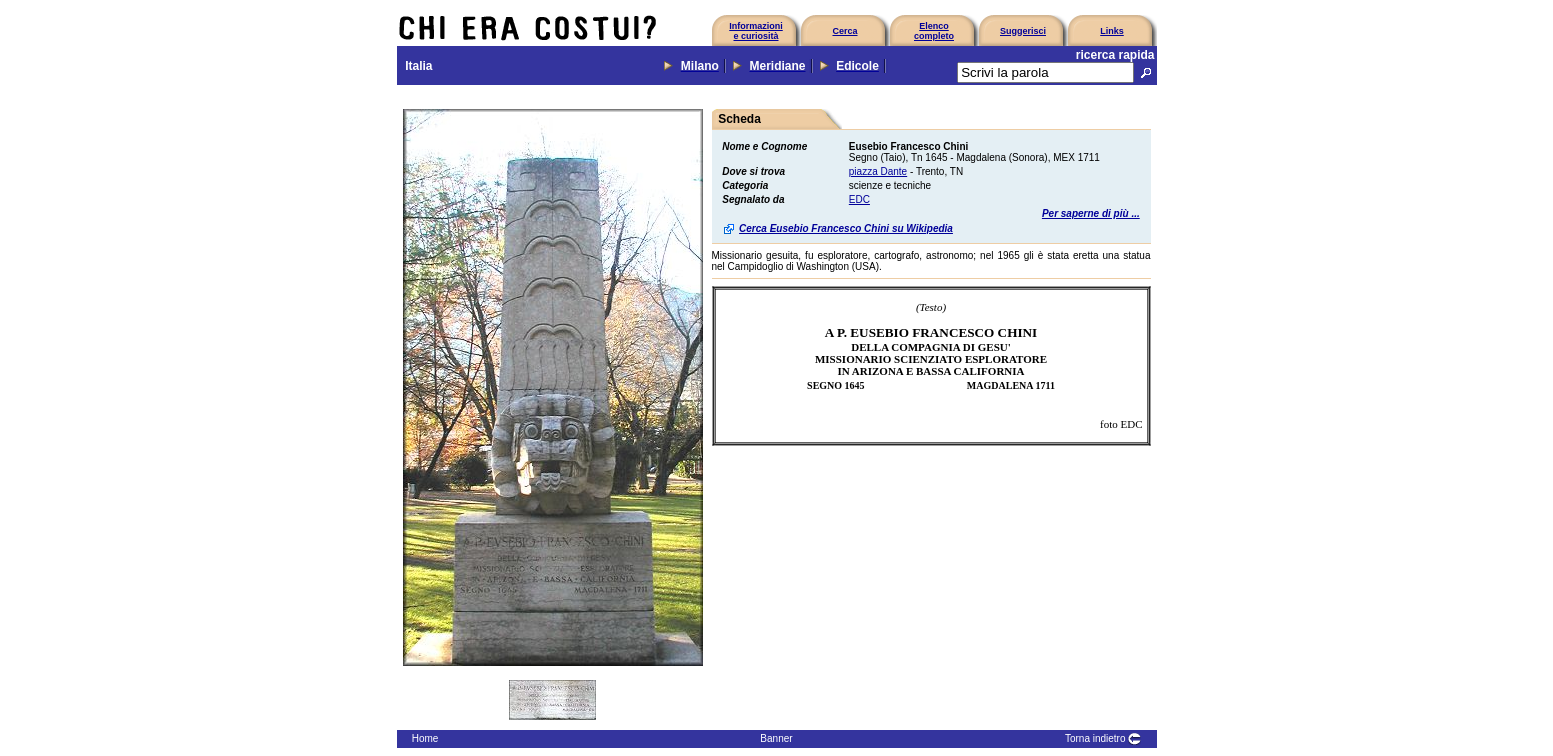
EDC (859, 199)
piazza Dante (878, 171)
